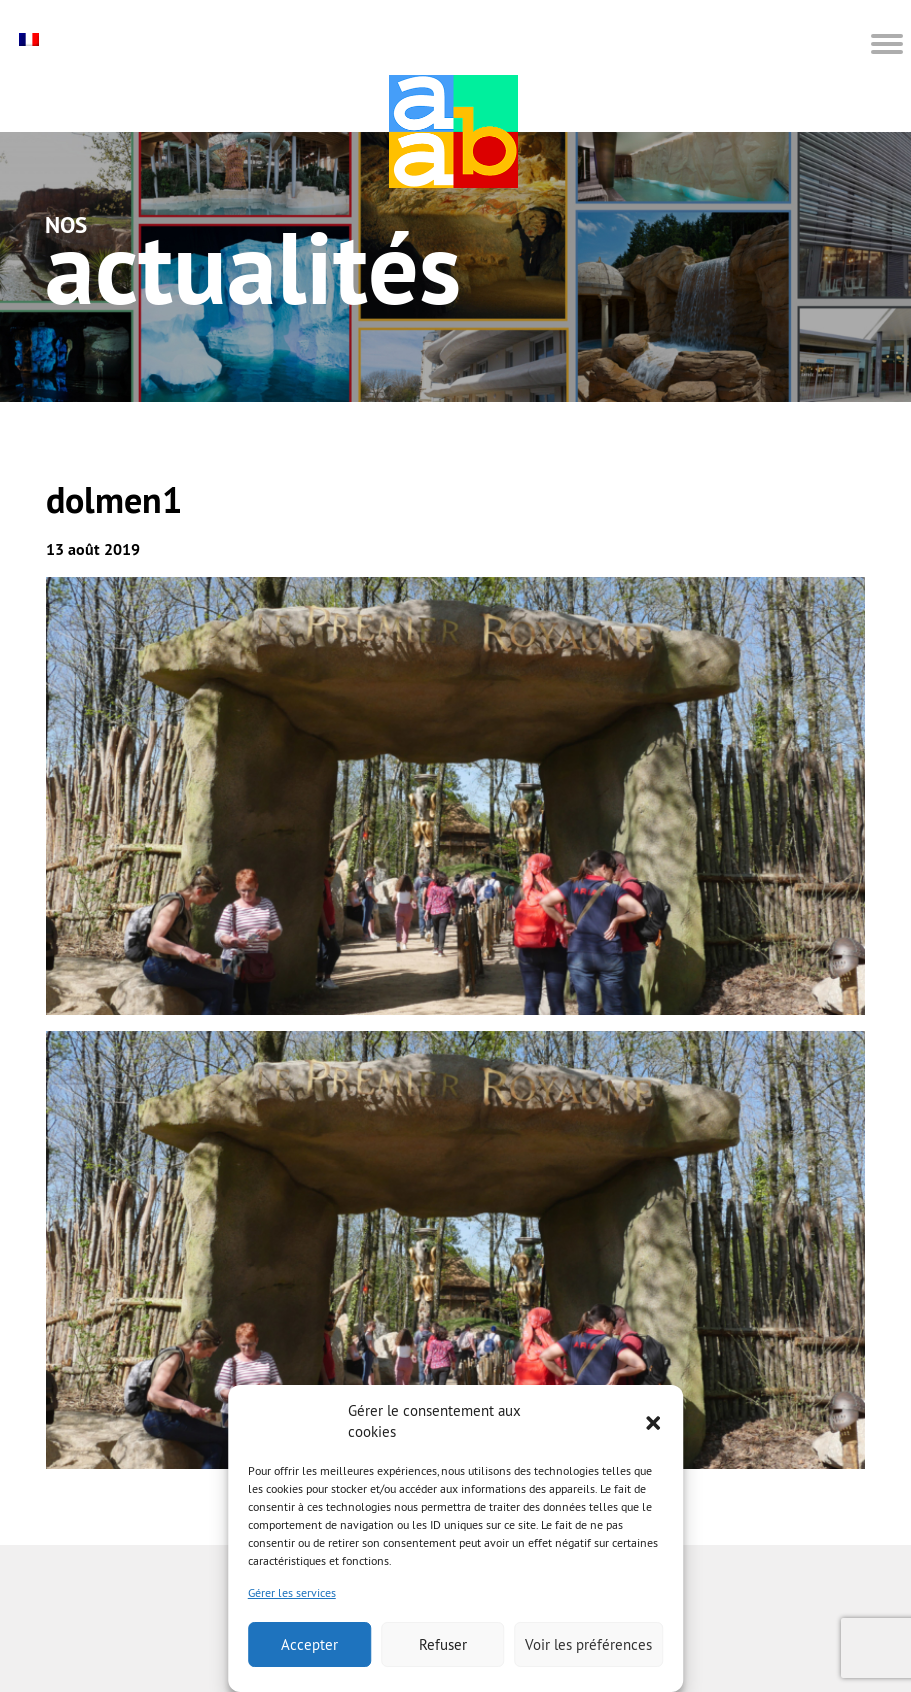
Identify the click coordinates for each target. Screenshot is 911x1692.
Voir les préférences (588, 1644)
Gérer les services (292, 1592)
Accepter (309, 1644)
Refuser (443, 1644)
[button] (653, 1421)
